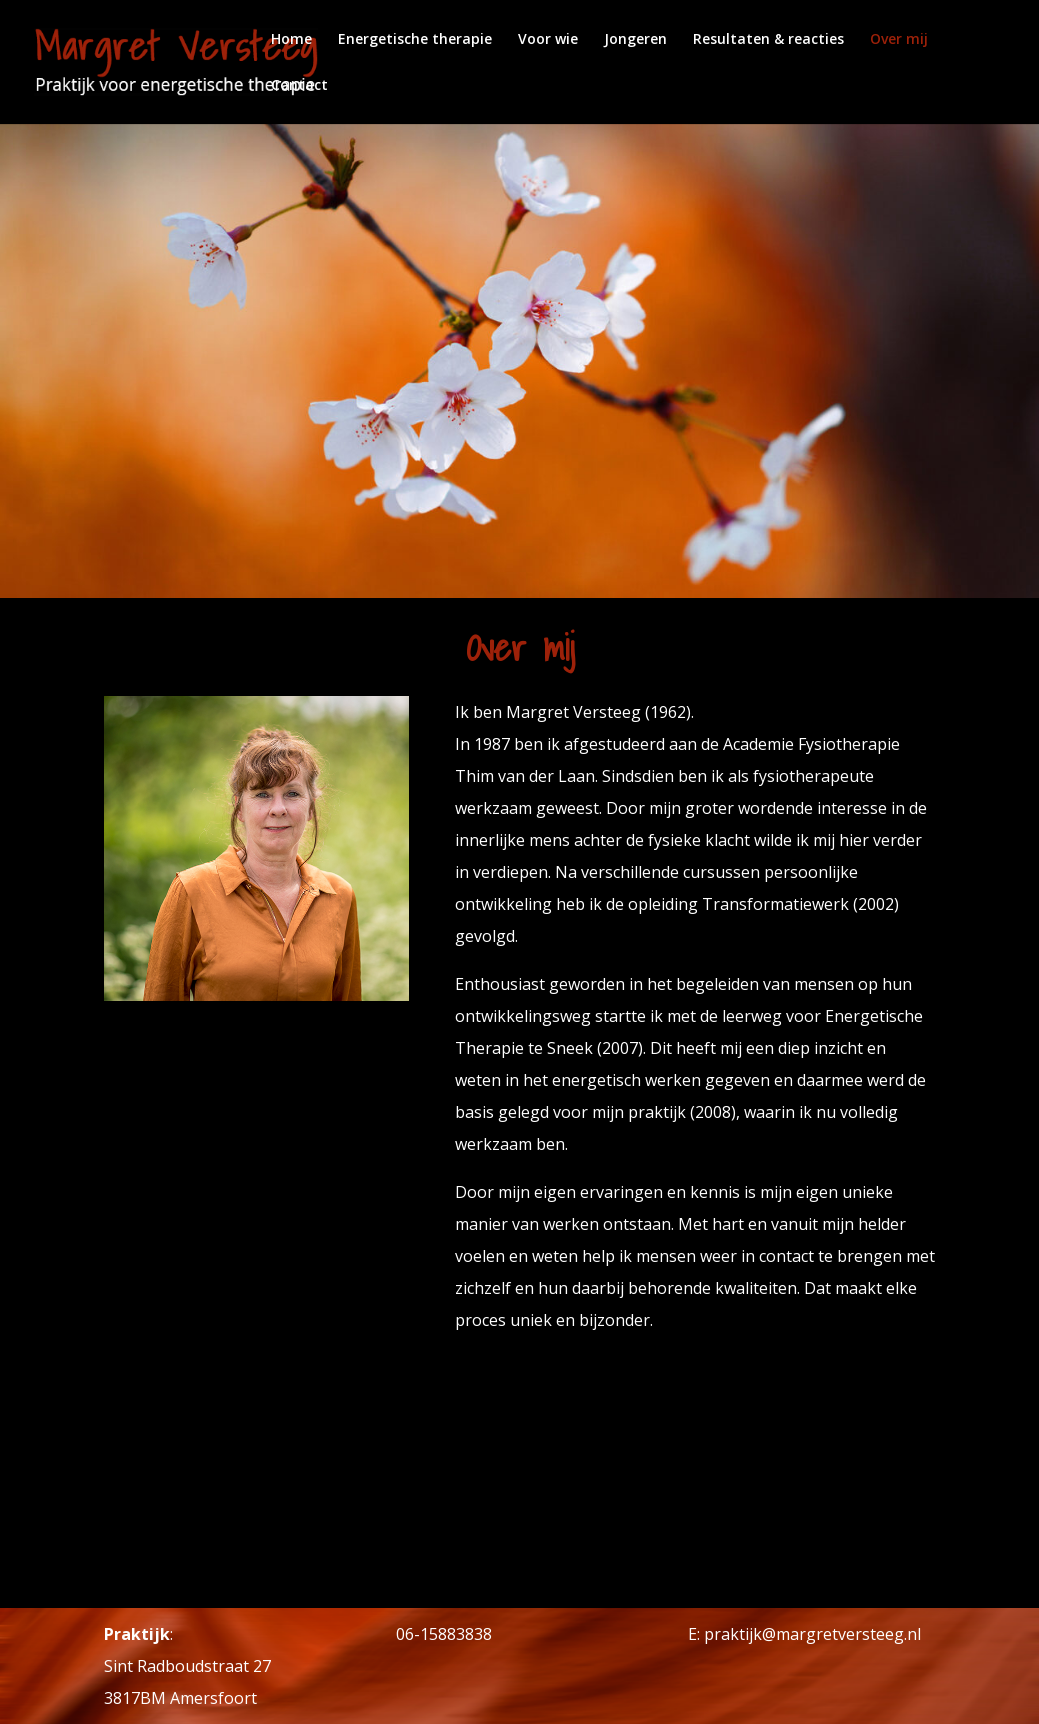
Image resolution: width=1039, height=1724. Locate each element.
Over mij (899, 40)
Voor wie (548, 40)
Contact (299, 86)
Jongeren (635, 40)
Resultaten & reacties (768, 40)
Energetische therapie (415, 40)
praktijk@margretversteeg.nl (812, 1634)
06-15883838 (444, 1634)
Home (291, 40)
